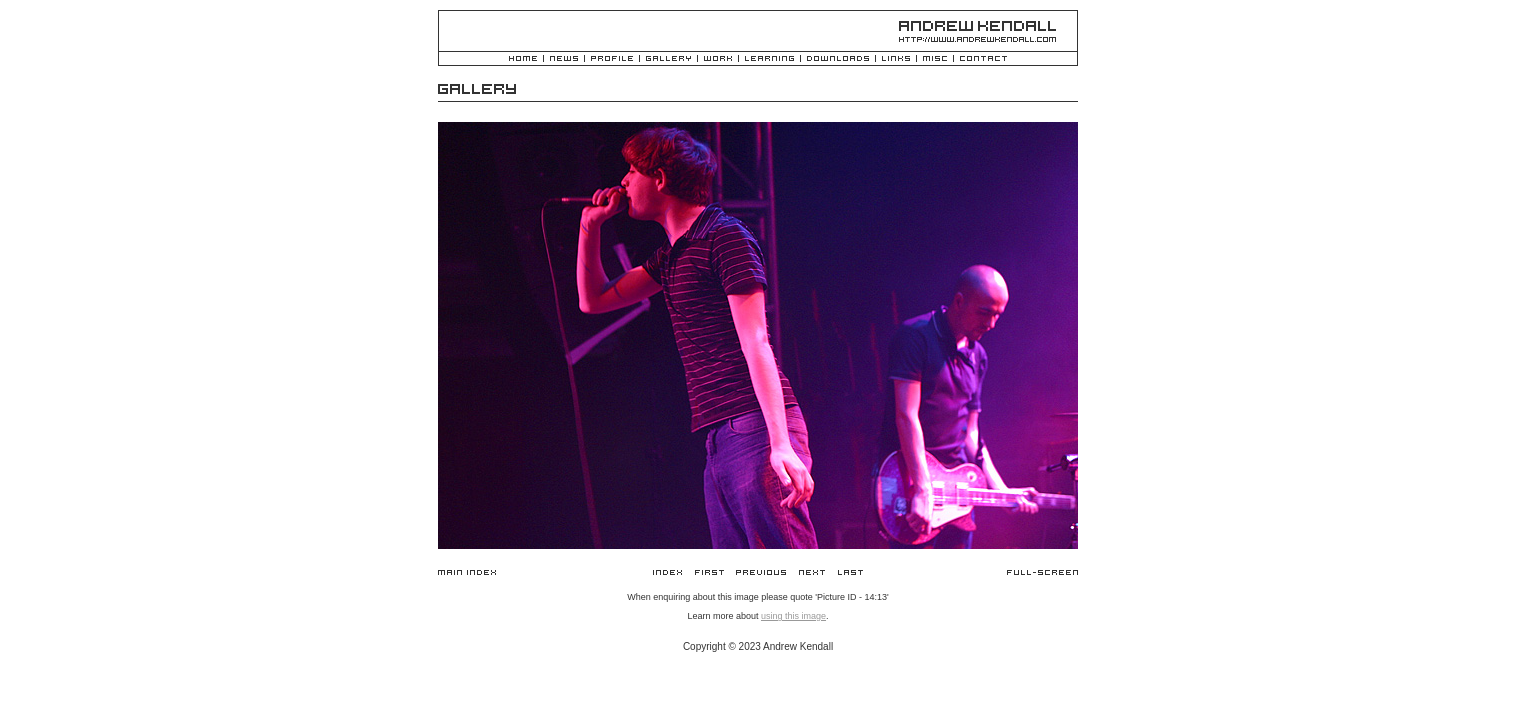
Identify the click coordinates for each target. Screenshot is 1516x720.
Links (896, 59)
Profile (612, 59)
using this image (793, 616)
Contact (983, 59)
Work (718, 59)
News (564, 59)
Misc (935, 59)
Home (523, 59)
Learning (769, 59)
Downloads (838, 59)
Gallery (668, 59)
